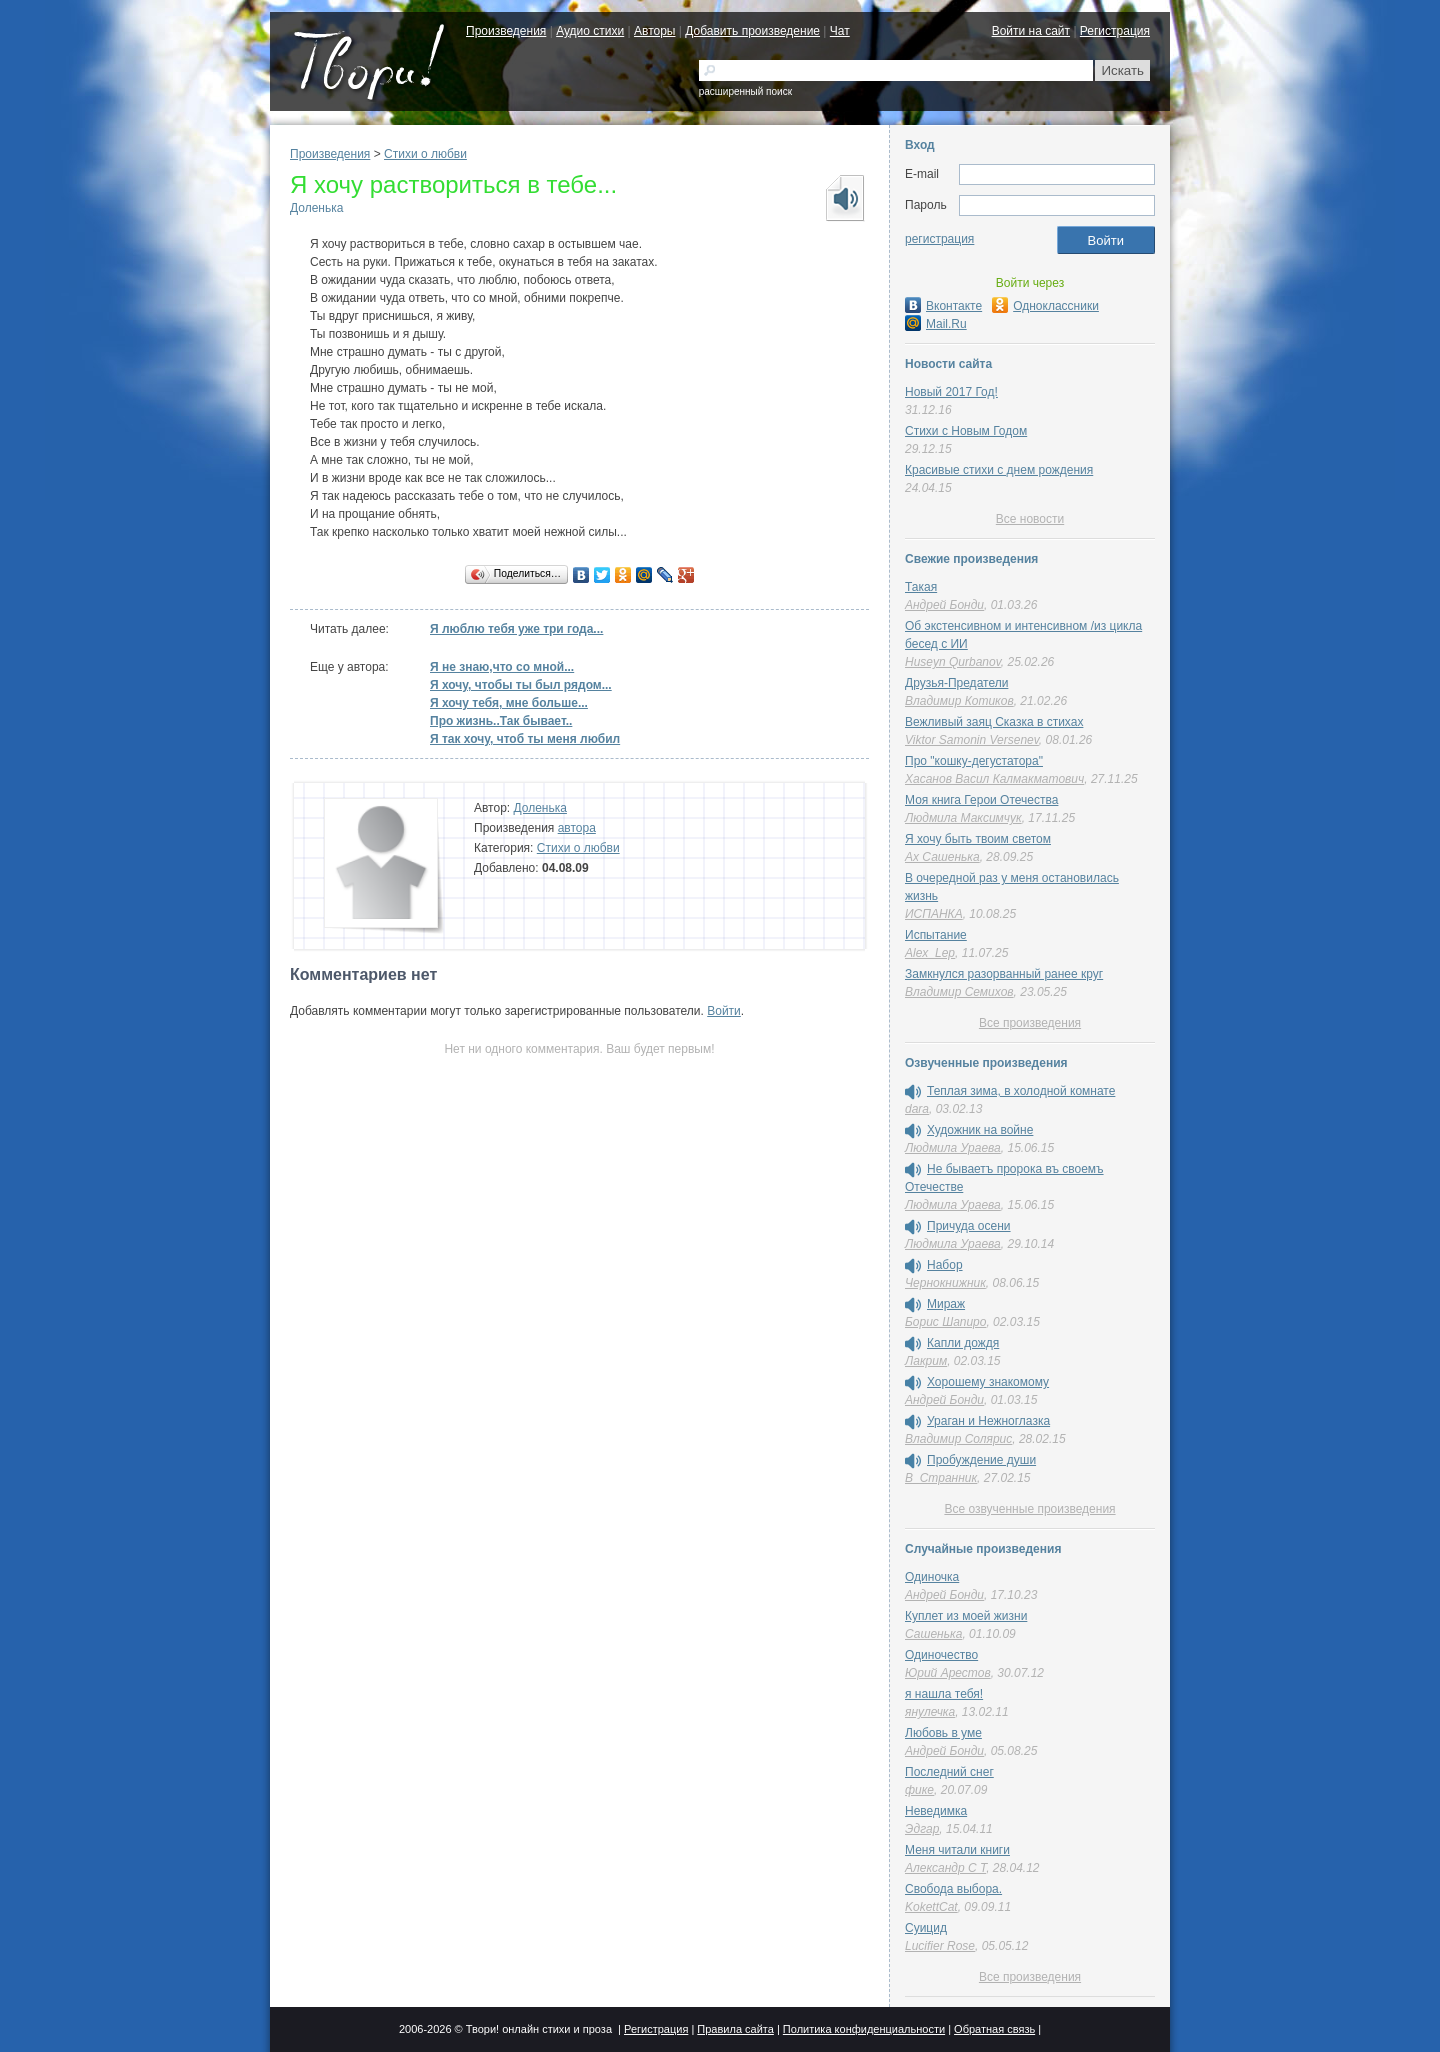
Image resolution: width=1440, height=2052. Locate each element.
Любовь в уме (943, 1733)
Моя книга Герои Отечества (981, 800)
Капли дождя (963, 1343)
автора (577, 828)
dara (917, 1109)
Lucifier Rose (940, 1946)
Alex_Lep (930, 953)
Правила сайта (735, 2029)
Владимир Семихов (959, 992)
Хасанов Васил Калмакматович (994, 779)
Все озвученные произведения (1029, 1509)
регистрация (939, 239)
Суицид (926, 1928)
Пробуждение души (981, 1460)
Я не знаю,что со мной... (502, 667)
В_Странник (941, 1478)
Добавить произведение (752, 31)
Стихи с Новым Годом (966, 431)
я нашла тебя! (944, 1694)
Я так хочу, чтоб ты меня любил (525, 739)
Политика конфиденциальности (864, 2029)
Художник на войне (980, 1130)
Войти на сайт (1031, 31)
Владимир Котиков (959, 701)
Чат (840, 31)
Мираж (946, 1304)
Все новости (1030, 519)
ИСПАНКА (934, 914)
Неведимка (936, 1811)
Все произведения (1030, 1023)
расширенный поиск (745, 91)
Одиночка (932, 1577)
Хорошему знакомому (988, 1382)
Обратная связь (994, 2029)
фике (919, 1790)
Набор (945, 1265)
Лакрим (926, 1361)
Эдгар (922, 1829)
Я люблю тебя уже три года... (516, 629)
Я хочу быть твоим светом (978, 839)
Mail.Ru (936, 324)
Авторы (654, 31)
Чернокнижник (945, 1283)
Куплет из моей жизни (966, 1616)
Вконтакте (943, 306)
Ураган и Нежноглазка (988, 1421)
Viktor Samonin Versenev (972, 740)
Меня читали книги (957, 1850)
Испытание (936, 935)
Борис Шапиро (945, 1322)
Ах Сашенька (942, 857)
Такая (921, 587)
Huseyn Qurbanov (953, 662)
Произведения (506, 31)
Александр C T (945, 1868)
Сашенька (933, 1634)
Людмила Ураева (953, 1148)
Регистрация (1115, 31)
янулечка (930, 1712)
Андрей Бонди (944, 605)
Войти (724, 1011)
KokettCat (931, 1907)
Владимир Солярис (958, 1439)
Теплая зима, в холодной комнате (1021, 1091)
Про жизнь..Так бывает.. (501, 721)
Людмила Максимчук (963, 818)
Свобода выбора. (953, 1889)
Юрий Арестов (948, 1673)
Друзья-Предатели (956, 683)
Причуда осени (969, 1226)
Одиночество (941, 1655)
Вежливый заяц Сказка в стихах (994, 722)
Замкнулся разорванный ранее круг (1004, 974)
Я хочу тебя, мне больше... (509, 703)
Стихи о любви (425, 154)
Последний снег (949, 1772)
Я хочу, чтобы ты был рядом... (521, 685)
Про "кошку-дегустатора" (974, 761)
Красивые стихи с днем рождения (999, 470)
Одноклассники (1045, 306)
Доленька (316, 208)
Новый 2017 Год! (951, 392)
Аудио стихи (590, 31)
